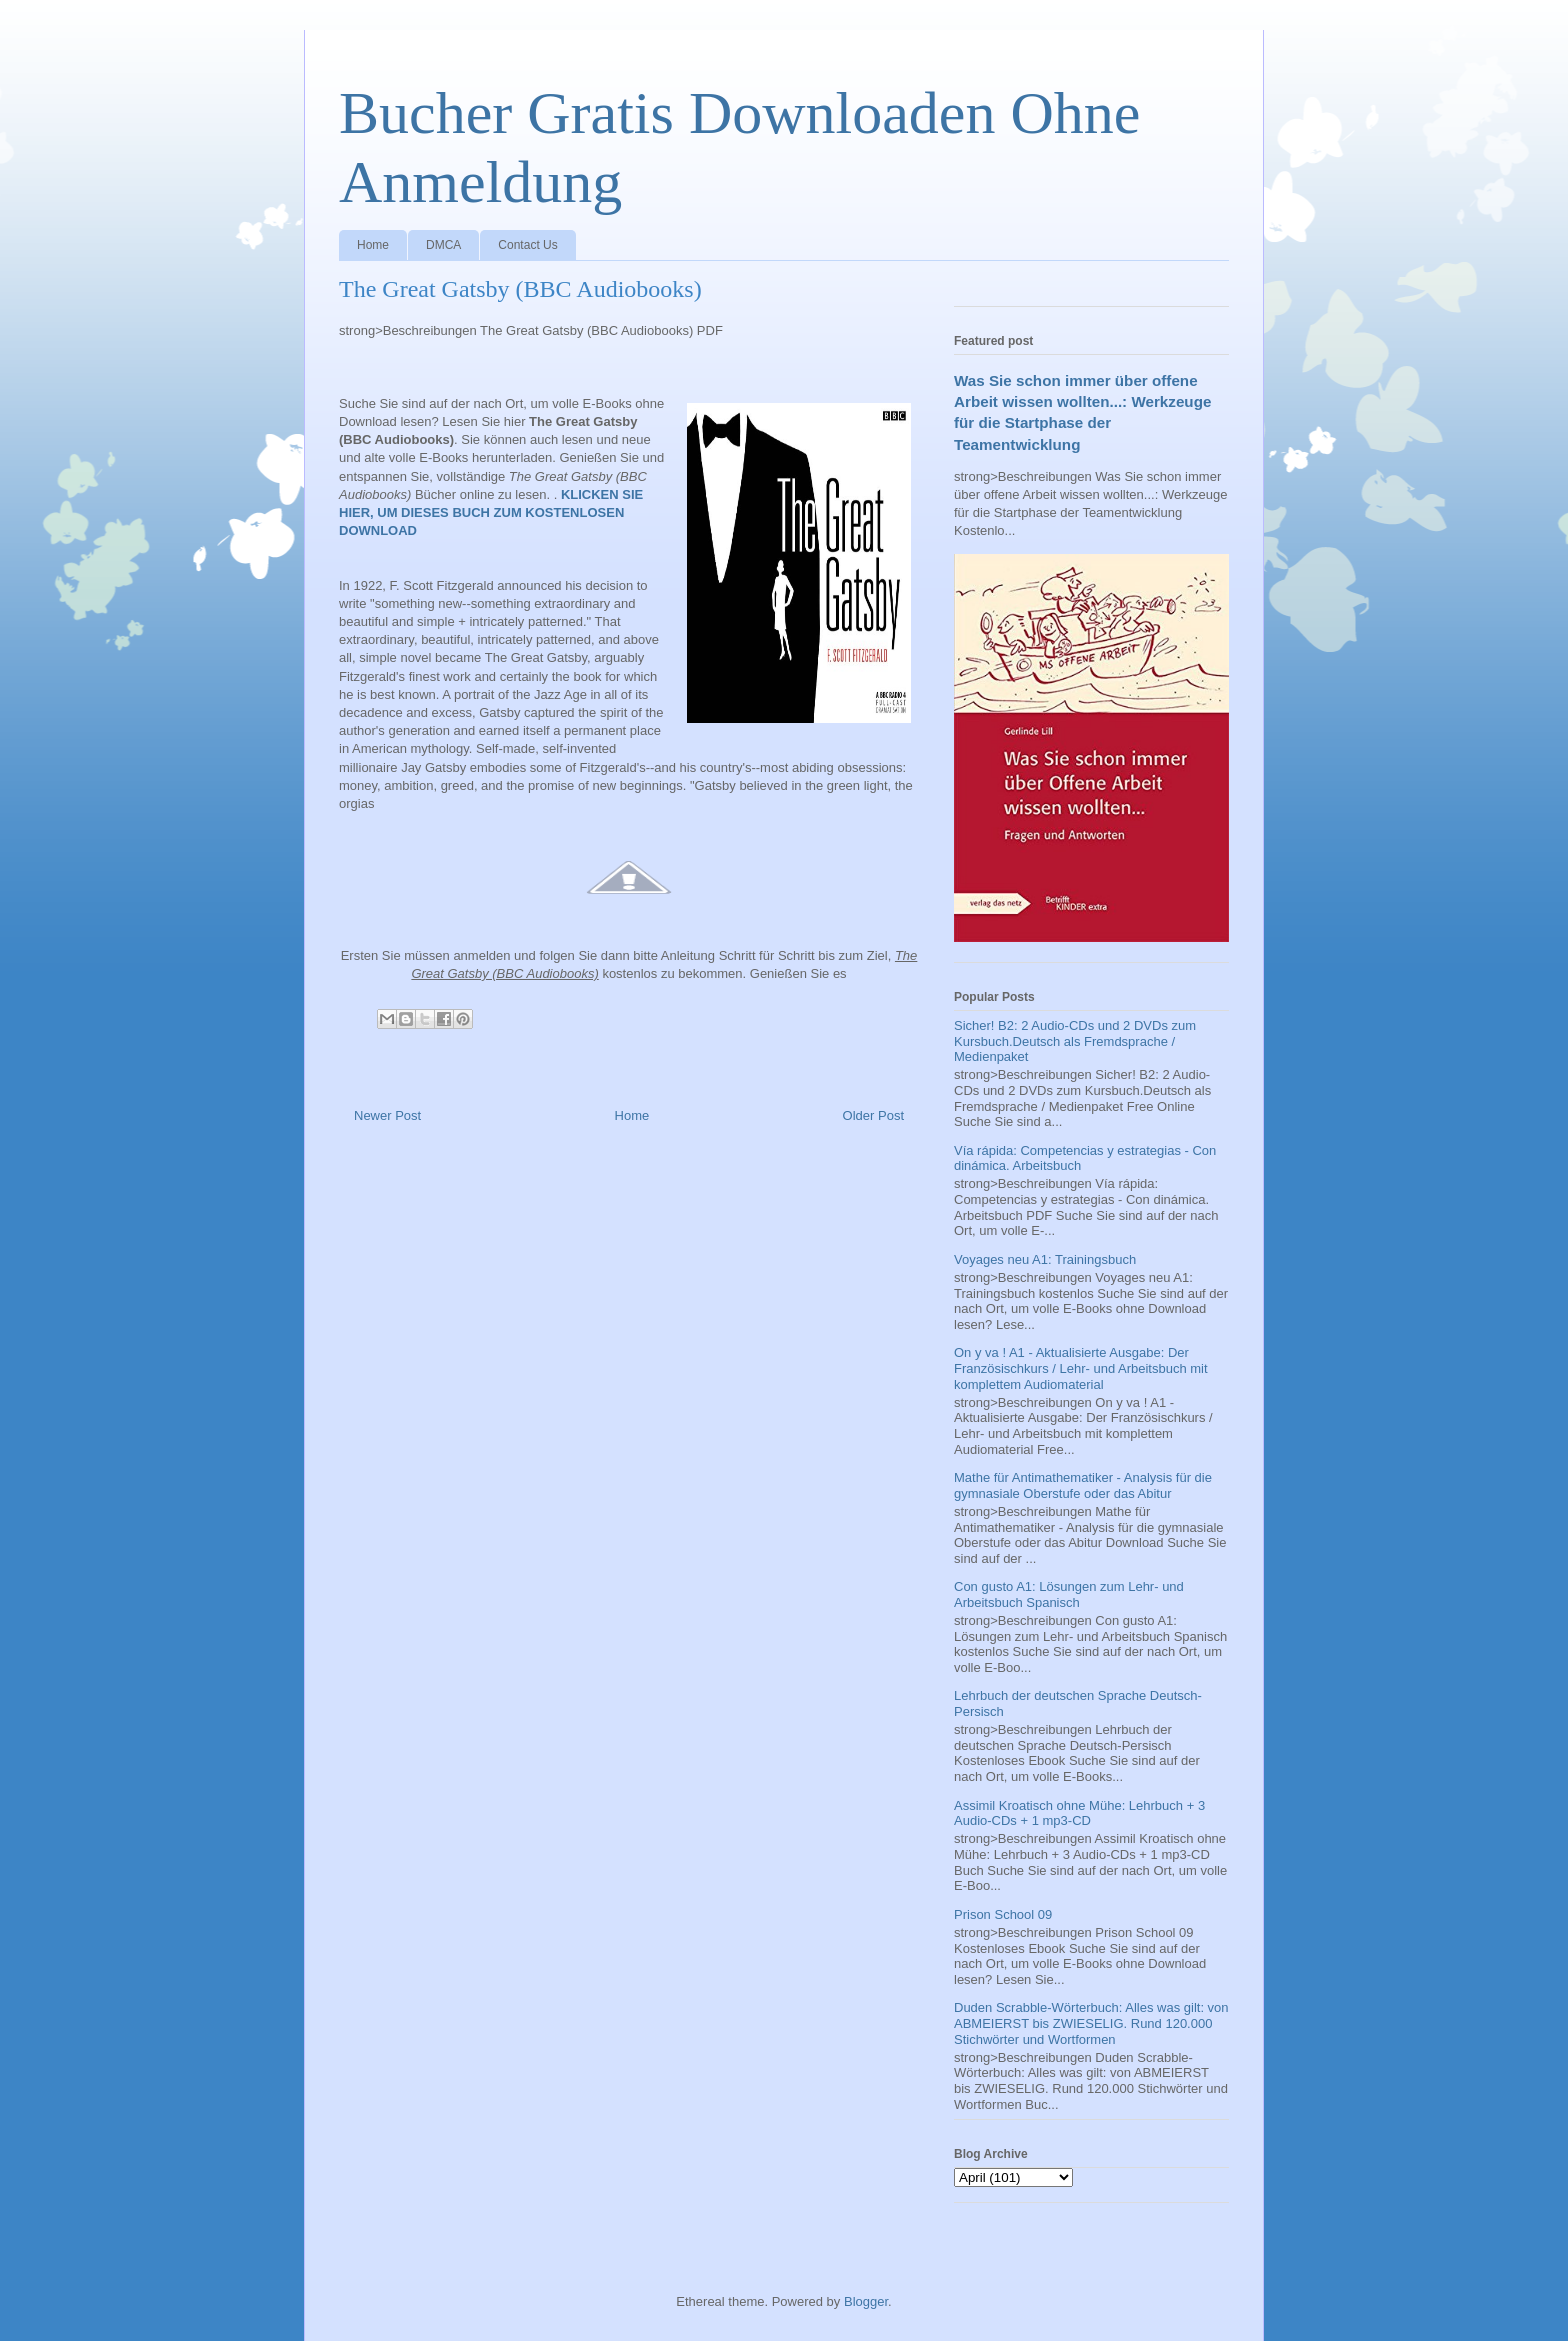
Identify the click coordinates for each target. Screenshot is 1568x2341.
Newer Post (387, 1115)
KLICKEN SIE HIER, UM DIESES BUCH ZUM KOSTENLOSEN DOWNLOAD (491, 512)
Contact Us (527, 245)
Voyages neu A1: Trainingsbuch (1045, 1259)
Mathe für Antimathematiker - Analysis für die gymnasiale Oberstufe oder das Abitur (1083, 1485)
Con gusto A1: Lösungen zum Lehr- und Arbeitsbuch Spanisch (1069, 1594)
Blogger (866, 2301)
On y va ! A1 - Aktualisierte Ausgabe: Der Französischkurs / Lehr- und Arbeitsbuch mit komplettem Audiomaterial (1081, 1368)
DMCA (443, 245)
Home (373, 245)
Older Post (873, 1115)
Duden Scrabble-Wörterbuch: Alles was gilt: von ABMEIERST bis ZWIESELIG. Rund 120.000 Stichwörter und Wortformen (1091, 2023)
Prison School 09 (1003, 1914)
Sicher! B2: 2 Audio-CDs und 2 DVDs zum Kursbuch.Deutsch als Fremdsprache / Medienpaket (1075, 1041)
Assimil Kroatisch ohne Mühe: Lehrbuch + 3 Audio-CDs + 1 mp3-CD (1079, 1813)
